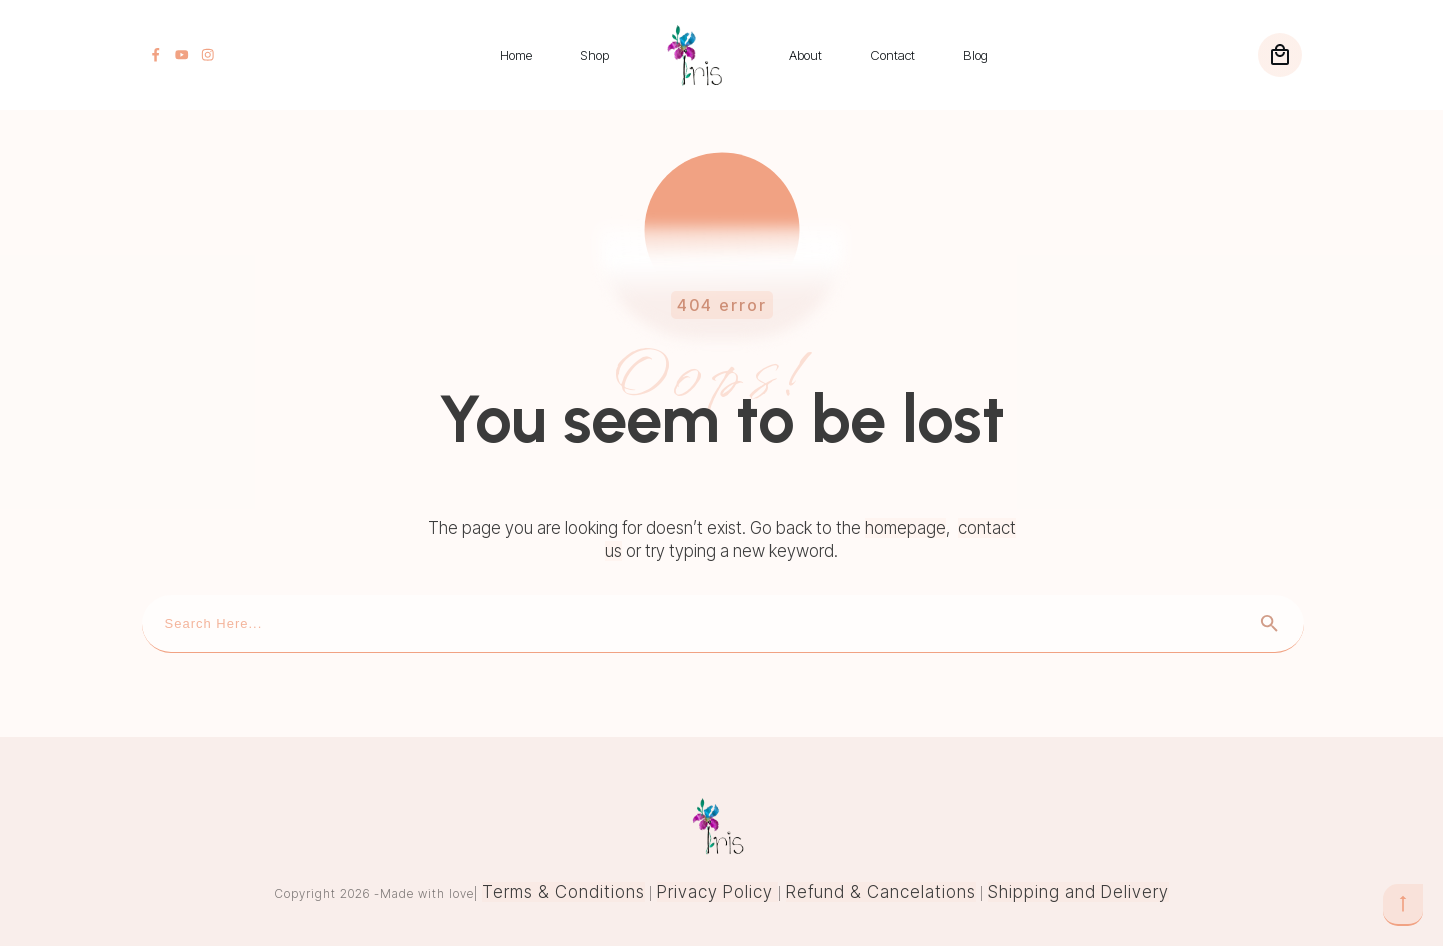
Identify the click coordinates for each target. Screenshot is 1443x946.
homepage (905, 528)
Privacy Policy (717, 892)
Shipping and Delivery (1078, 892)
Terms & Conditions (563, 892)
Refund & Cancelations (881, 892)
